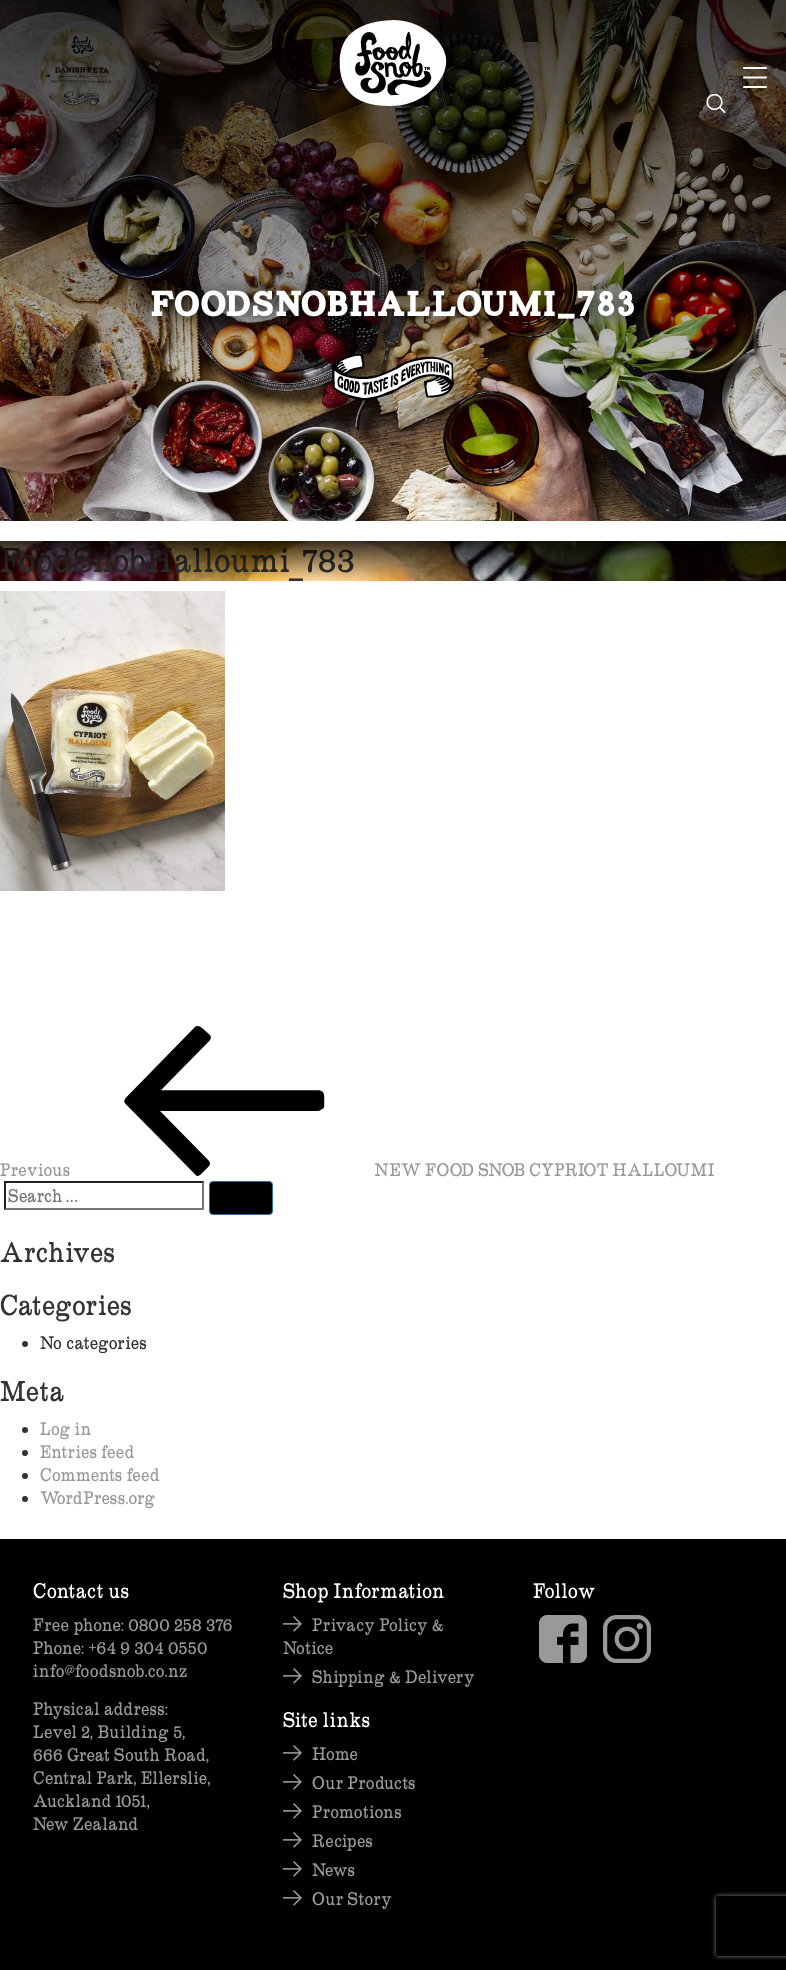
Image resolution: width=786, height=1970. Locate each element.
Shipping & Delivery (393, 1676)
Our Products (363, 1782)
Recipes (342, 1840)
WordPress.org (97, 1497)
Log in (65, 1428)
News (333, 1869)
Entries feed (87, 1451)
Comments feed (100, 1474)
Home (335, 1753)
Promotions (357, 1811)
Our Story (352, 1898)
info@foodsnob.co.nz (110, 1670)
